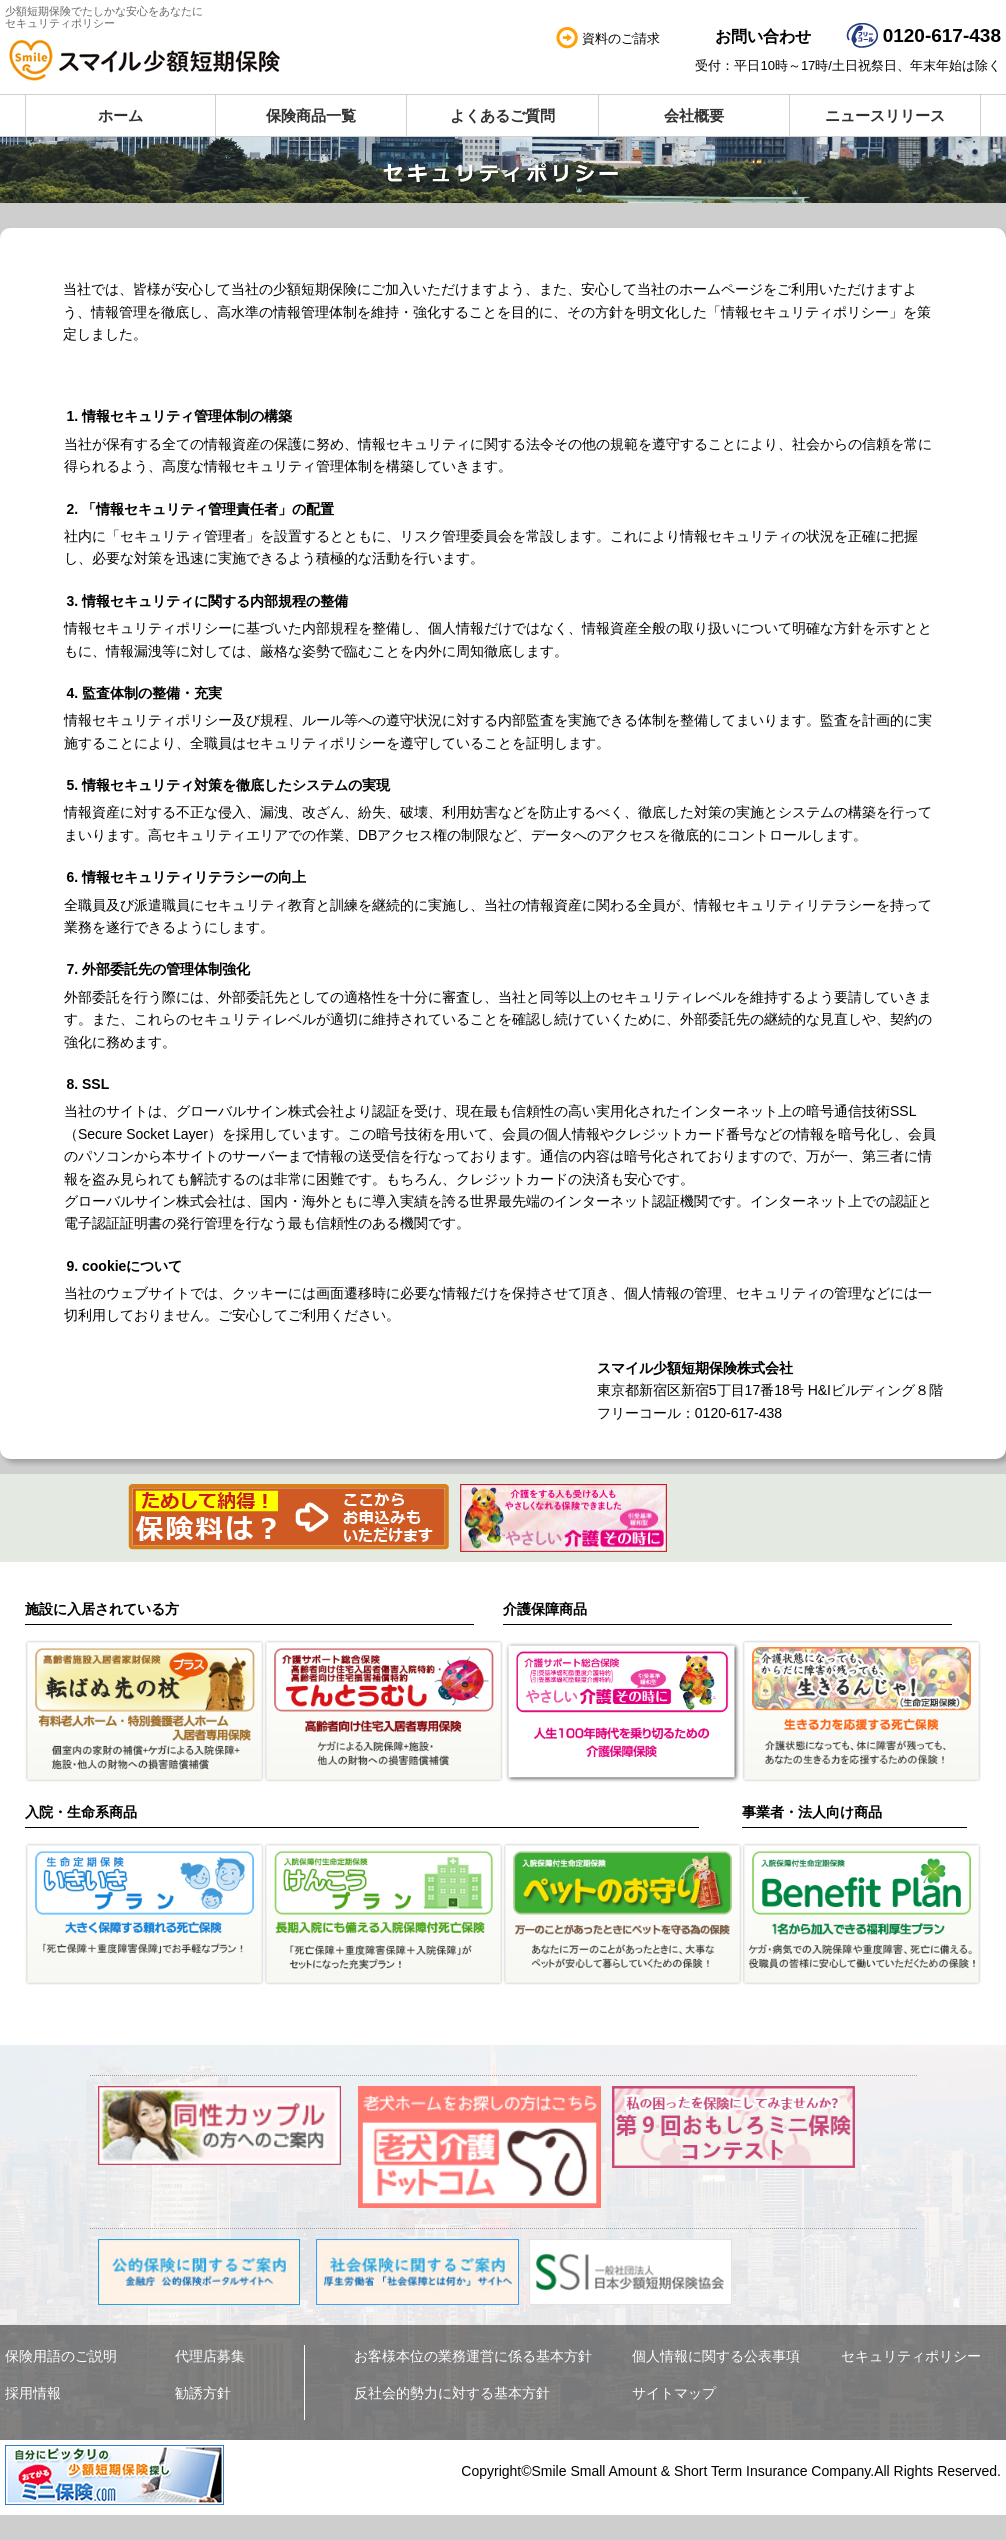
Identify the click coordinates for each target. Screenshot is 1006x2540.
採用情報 (33, 2394)
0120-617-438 (942, 35)
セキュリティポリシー (911, 2357)
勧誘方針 (203, 2394)
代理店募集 (210, 2357)
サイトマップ (674, 2394)
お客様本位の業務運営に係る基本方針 (473, 2357)
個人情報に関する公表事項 (716, 2357)
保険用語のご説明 (61, 2357)
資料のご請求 (621, 38)
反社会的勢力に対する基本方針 (452, 2394)
